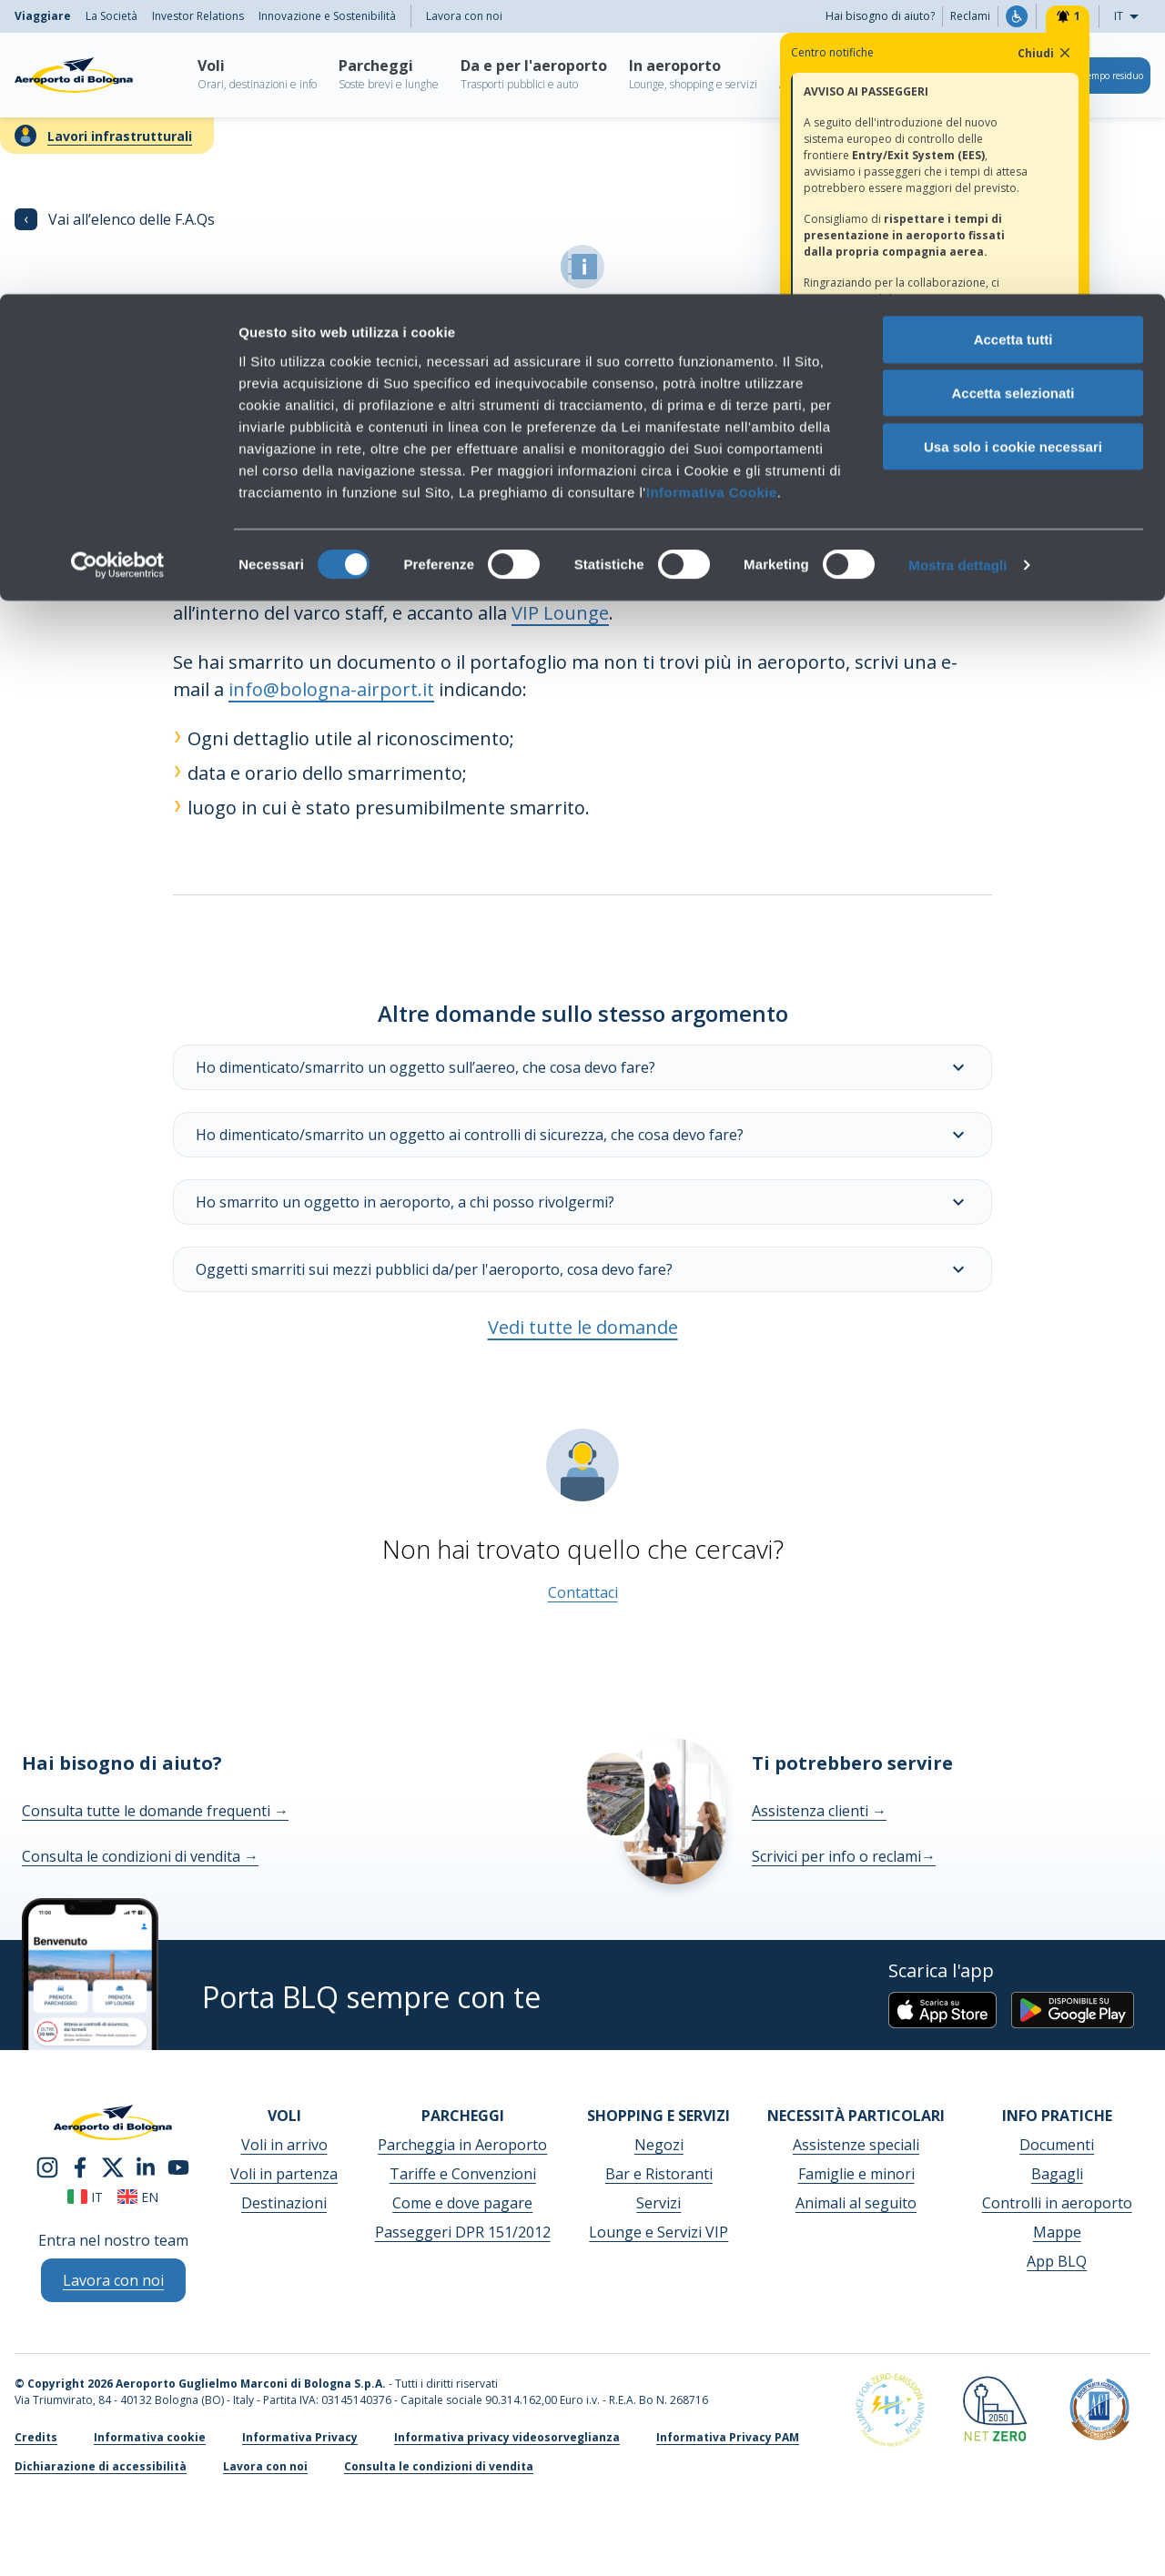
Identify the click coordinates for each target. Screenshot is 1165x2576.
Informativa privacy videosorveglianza (507, 2437)
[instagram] (47, 2166)
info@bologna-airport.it (331, 689)
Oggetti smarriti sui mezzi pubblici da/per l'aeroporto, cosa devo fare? (582, 1269)
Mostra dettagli (957, 270)
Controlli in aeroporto (1057, 2203)
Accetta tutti (1013, 45)
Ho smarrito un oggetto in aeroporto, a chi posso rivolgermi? (582, 1202)
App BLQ (1057, 2261)
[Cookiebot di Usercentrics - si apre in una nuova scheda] (118, 271)
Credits (36, 2437)
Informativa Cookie (711, 197)
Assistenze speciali (856, 2145)
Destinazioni (284, 2203)
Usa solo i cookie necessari (1013, 152)
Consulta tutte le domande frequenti (155, 1811)
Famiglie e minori (856, 2174)
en (137, 2197)
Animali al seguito (856, 2203)
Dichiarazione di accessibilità (101, 2466)
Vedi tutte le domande (583, 1327)
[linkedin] (146, 2166)
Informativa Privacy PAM (727, 2437)
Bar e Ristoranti (659, 2174)
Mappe (1057, 2232)
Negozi (659, 2145)
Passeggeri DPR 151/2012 (463, 2232)
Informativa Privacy (300, 2437)
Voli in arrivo (284, 2145)
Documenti (1056, 2145)
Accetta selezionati (1012, 98)
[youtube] (178, 2166)
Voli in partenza (284, 2174)
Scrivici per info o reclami (844, 1856)
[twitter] (113, 2166)
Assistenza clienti (819, 1811)
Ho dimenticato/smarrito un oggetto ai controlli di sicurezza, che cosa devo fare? (582, 1135)
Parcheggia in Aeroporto (462, 2145)
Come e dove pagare (462, 2203)
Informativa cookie (150, 2437)
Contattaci (583, 1592)
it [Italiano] (85, 2197)
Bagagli (1057, 2174)
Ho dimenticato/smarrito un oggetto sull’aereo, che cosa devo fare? (582, 1067)
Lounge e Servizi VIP (658, 2232)
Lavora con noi (265, 2466)
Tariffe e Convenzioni (463, 2174)
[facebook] (80, 2166)
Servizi (658, 2203)
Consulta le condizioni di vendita (140, 1856)
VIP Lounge (560, 613)
